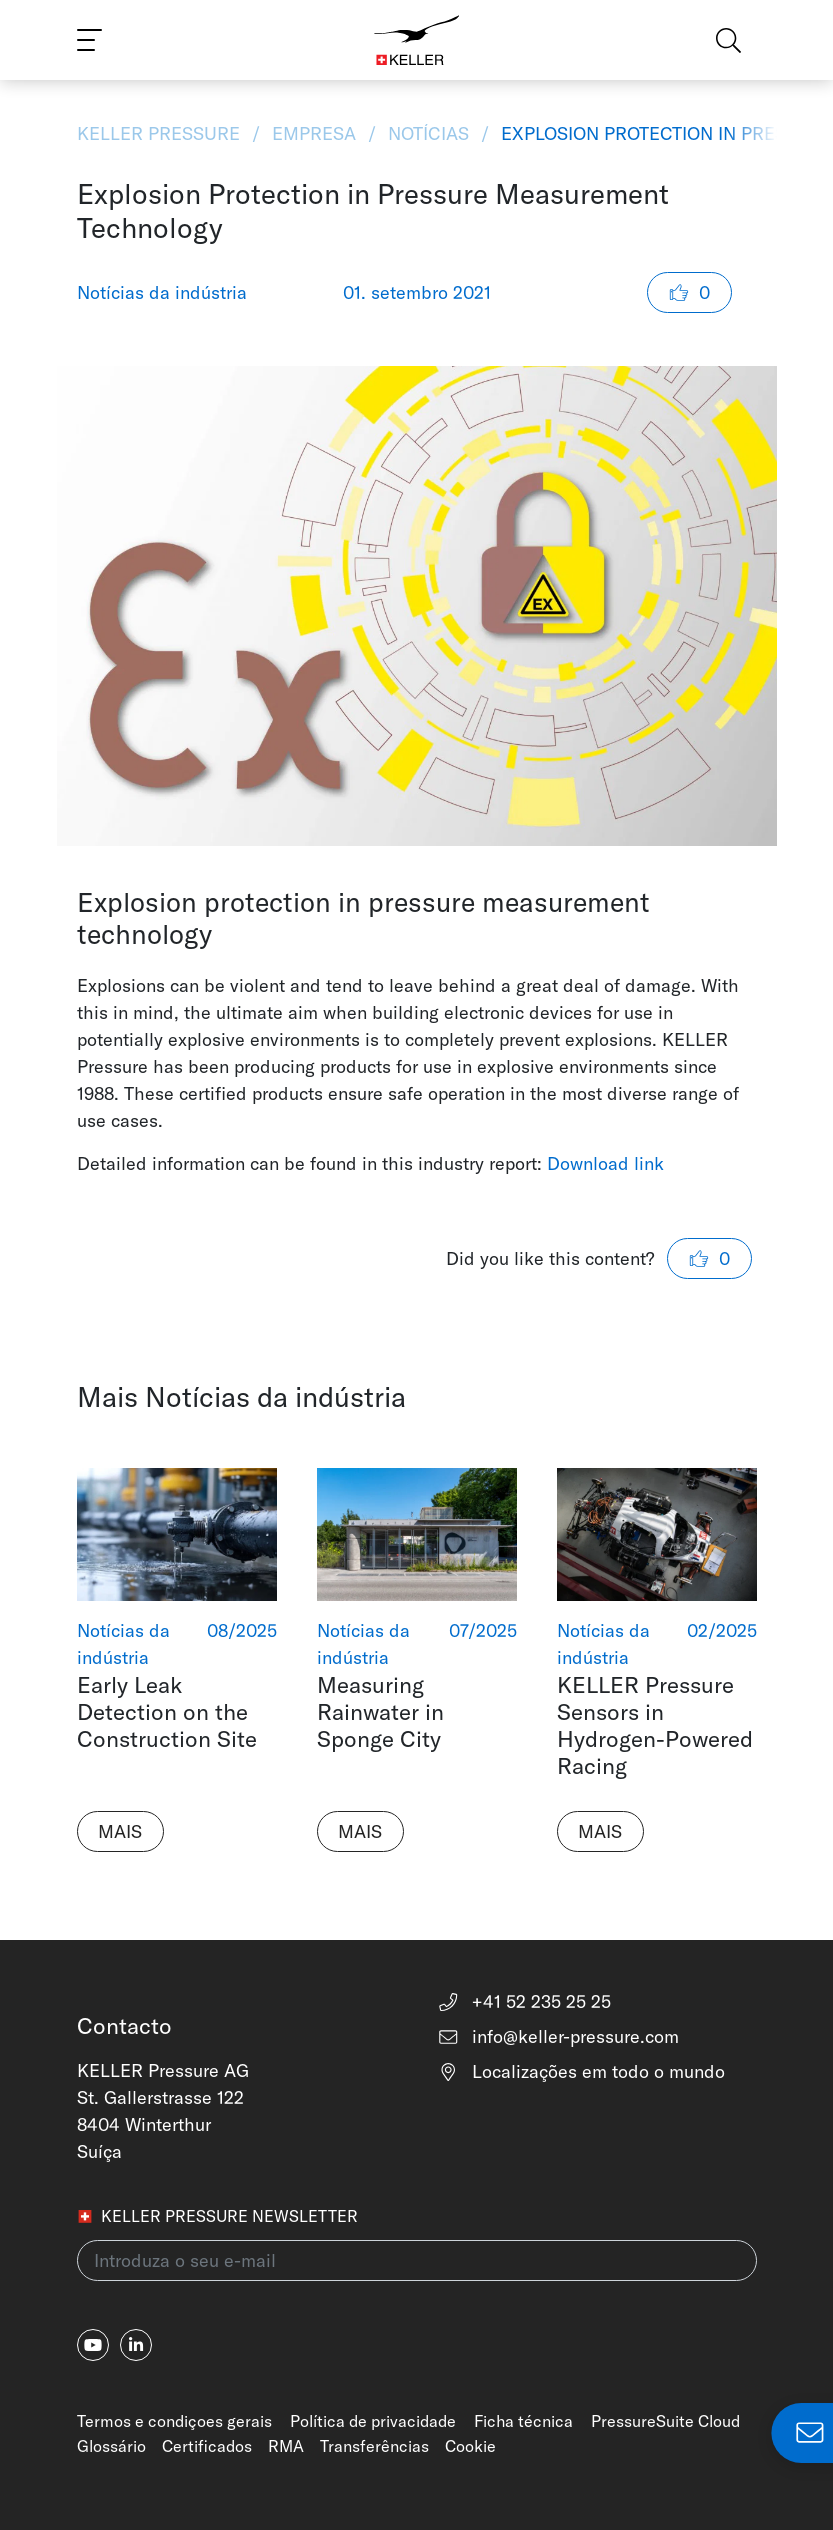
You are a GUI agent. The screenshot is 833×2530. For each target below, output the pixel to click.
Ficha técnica (523, 2421)
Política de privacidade (373, 2421)
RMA (286, 2446)
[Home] (416, 40)
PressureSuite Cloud (665, 2421)
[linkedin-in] (136, 2345)
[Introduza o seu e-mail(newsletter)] (417, 2260)
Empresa (314, 133)
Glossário (111, 2446)
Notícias (428, 133)
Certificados (207, 2446)
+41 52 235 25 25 (524, 2001)
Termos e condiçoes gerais (174, 2421)
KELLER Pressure (161, 133)
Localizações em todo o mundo (581, 2071)
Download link (605, 1163)
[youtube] (93, 2345)
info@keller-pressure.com (558, 2036)
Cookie (470, 2446)
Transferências (374, 2446)
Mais (120, 1831)
